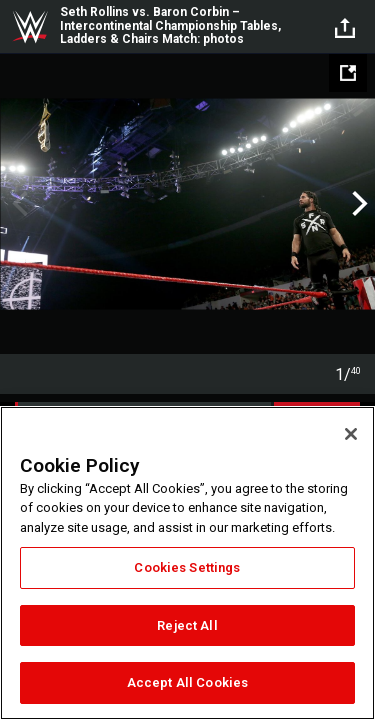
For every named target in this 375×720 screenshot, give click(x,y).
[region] (187, 563)
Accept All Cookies (187, 682)
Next (357, 204)
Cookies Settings (187, 567)
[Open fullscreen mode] (348, 73)
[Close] (351, 434)
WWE (30, 27)
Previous (17, 204)
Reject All (187, 625)
